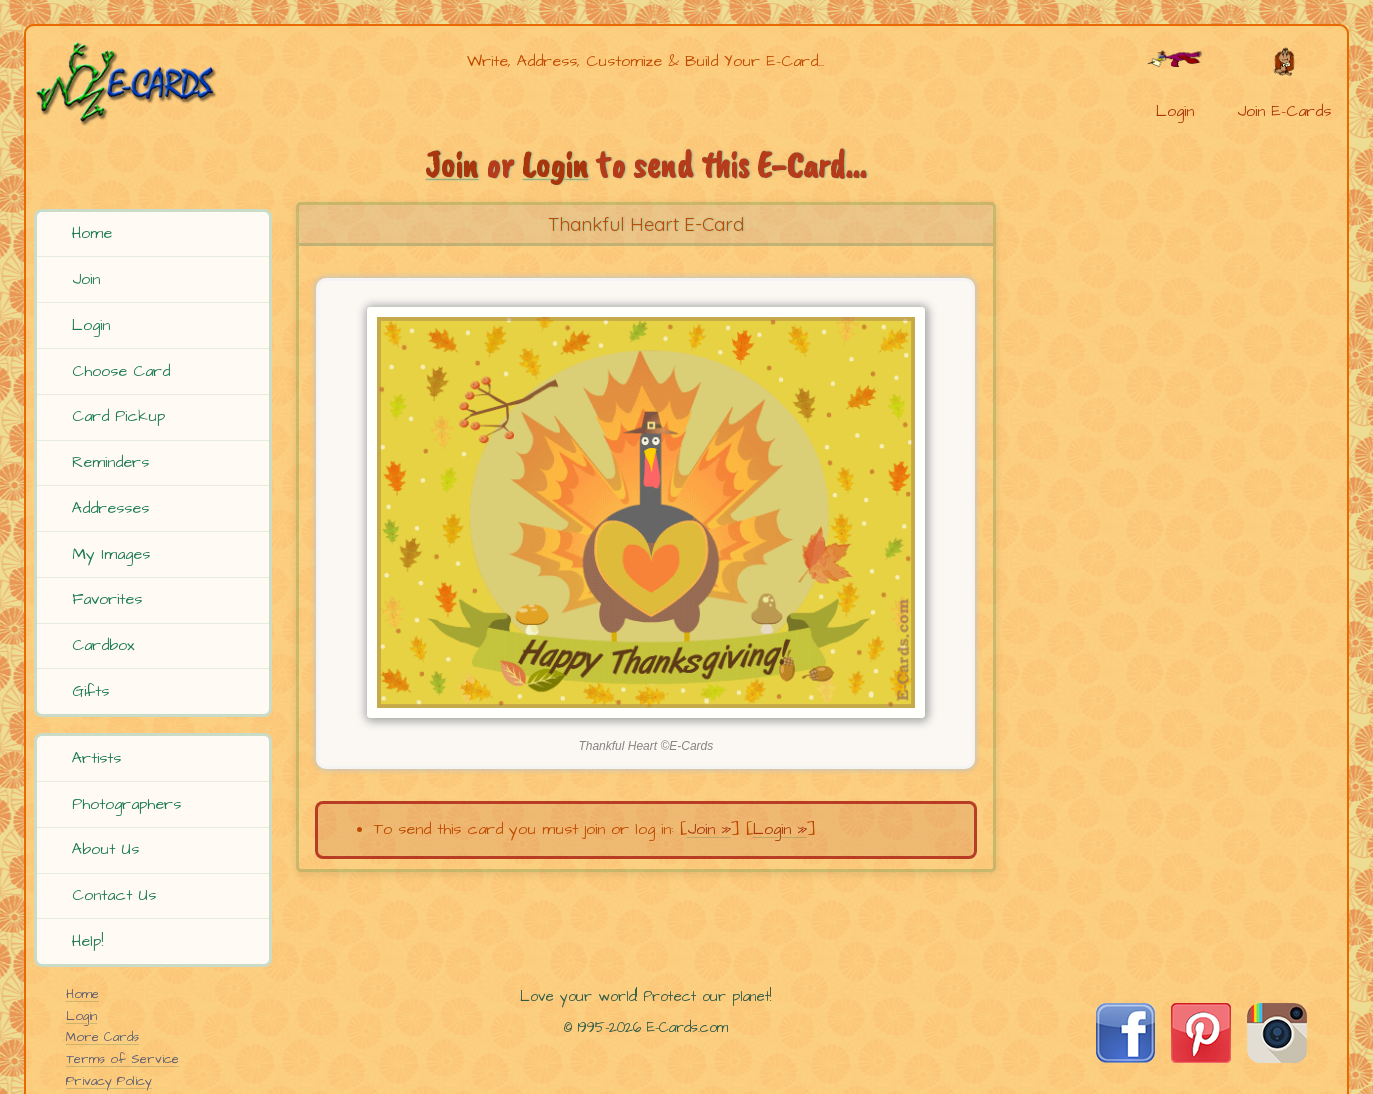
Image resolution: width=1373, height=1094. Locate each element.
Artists (96, 758)
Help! (87, 941)
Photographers (126, 804)
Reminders (110, 462)
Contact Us (114, 895)
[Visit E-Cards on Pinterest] (1201, 1058)
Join (86, 279)
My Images (111, 554)
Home (92, 233)
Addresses (110, 508)
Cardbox (103, 645)
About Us (105, 849)
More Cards (102, 1037)
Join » (709, 829)
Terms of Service (122, 1059)
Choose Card (121, 371)
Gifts (90, 691)
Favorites (107, 599)
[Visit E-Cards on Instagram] (1277, 1058)
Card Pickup (118, 416)
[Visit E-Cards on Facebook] (1125, 1058)
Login (91, 325)
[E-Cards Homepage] (156, 83)
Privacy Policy (109, 1081)
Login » (780, 829)
